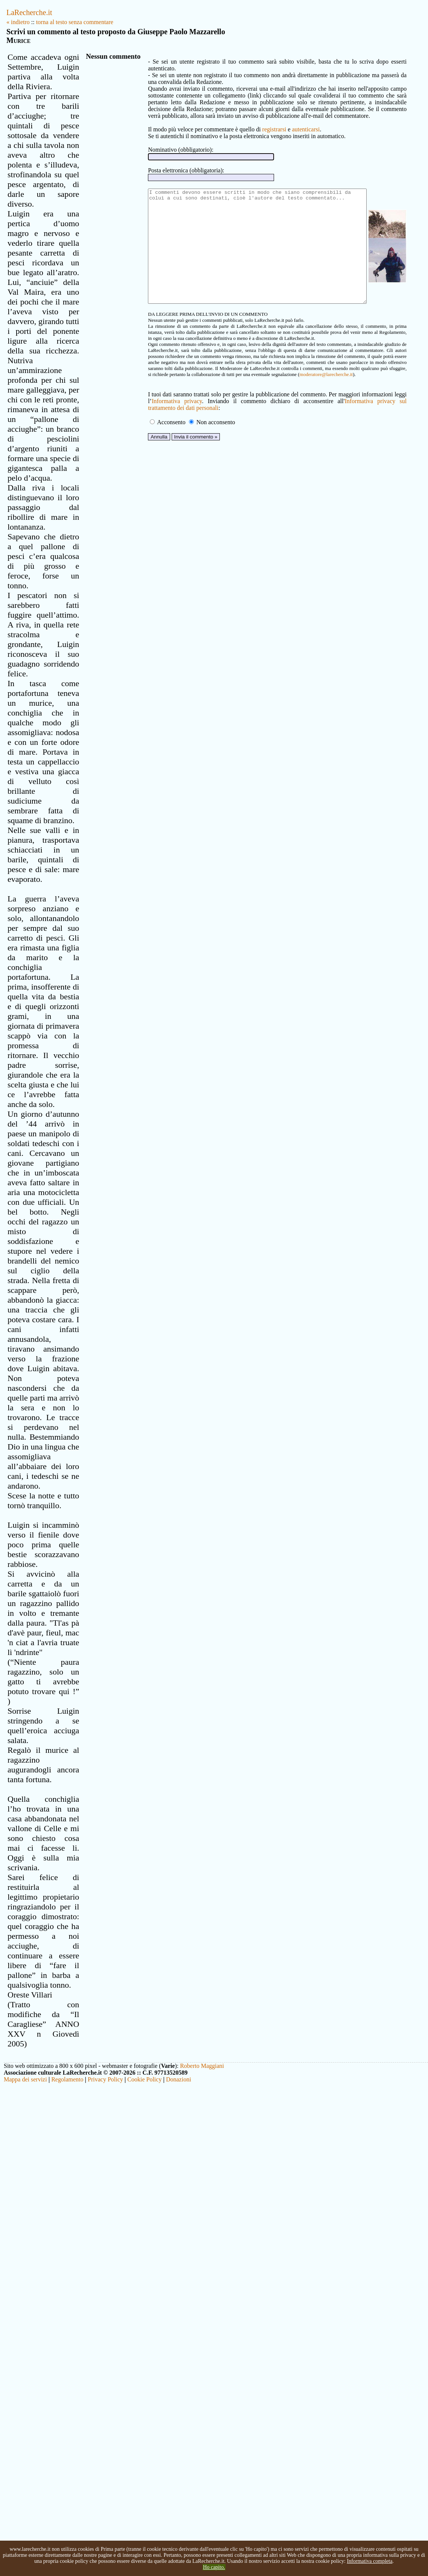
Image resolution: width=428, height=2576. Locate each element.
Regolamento (67, 2529)
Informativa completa (369, 2561)
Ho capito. (214, 2567)
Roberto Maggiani (202, 2516)
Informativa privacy (149, 417)
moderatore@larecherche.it (176, 390)
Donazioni (178, 2529)
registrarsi (248, 122)
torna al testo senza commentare (74, 22)
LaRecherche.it (29, 12)
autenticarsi (280, 122)
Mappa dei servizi (25, 2529)
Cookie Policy (144, 2529)
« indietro (18, 22)
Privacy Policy (105, 2529)
